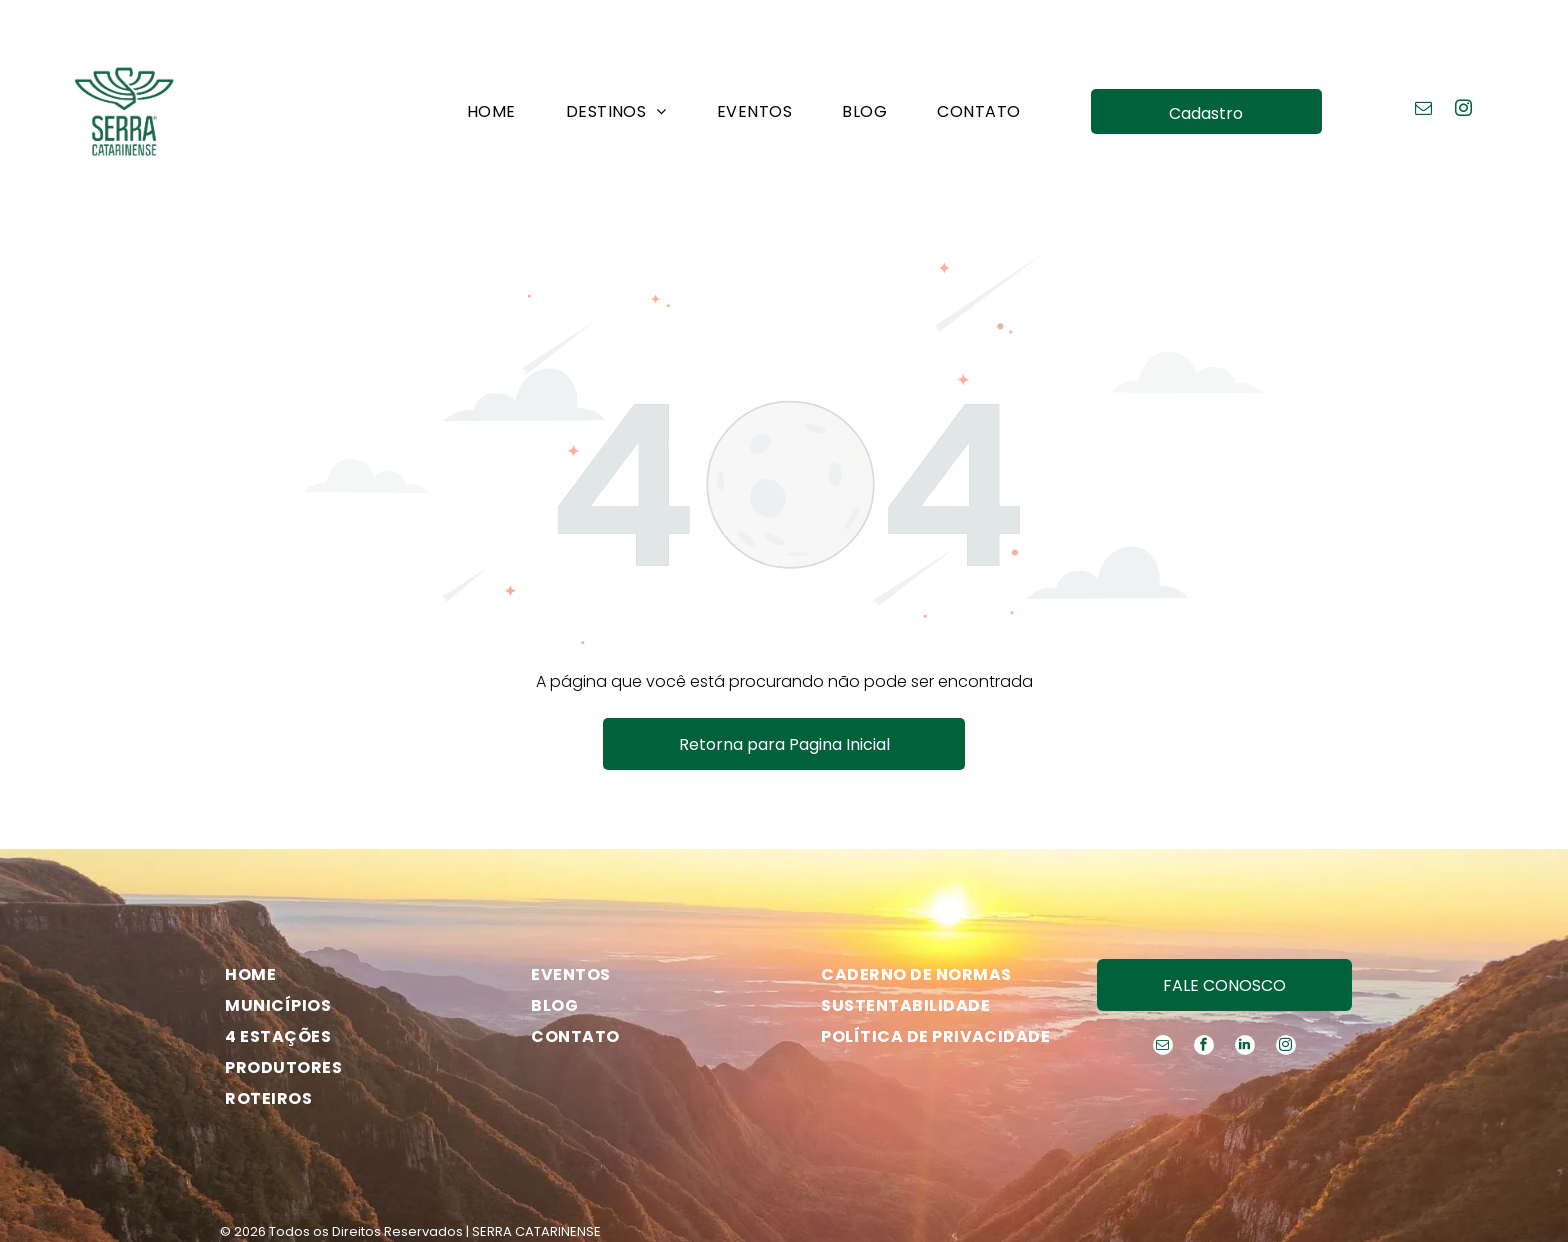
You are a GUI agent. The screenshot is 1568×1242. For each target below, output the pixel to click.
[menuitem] (491, 61)
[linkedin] (1245, 997)
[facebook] (1204, 997)
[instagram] (1463, 61)
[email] (1423, 61)
